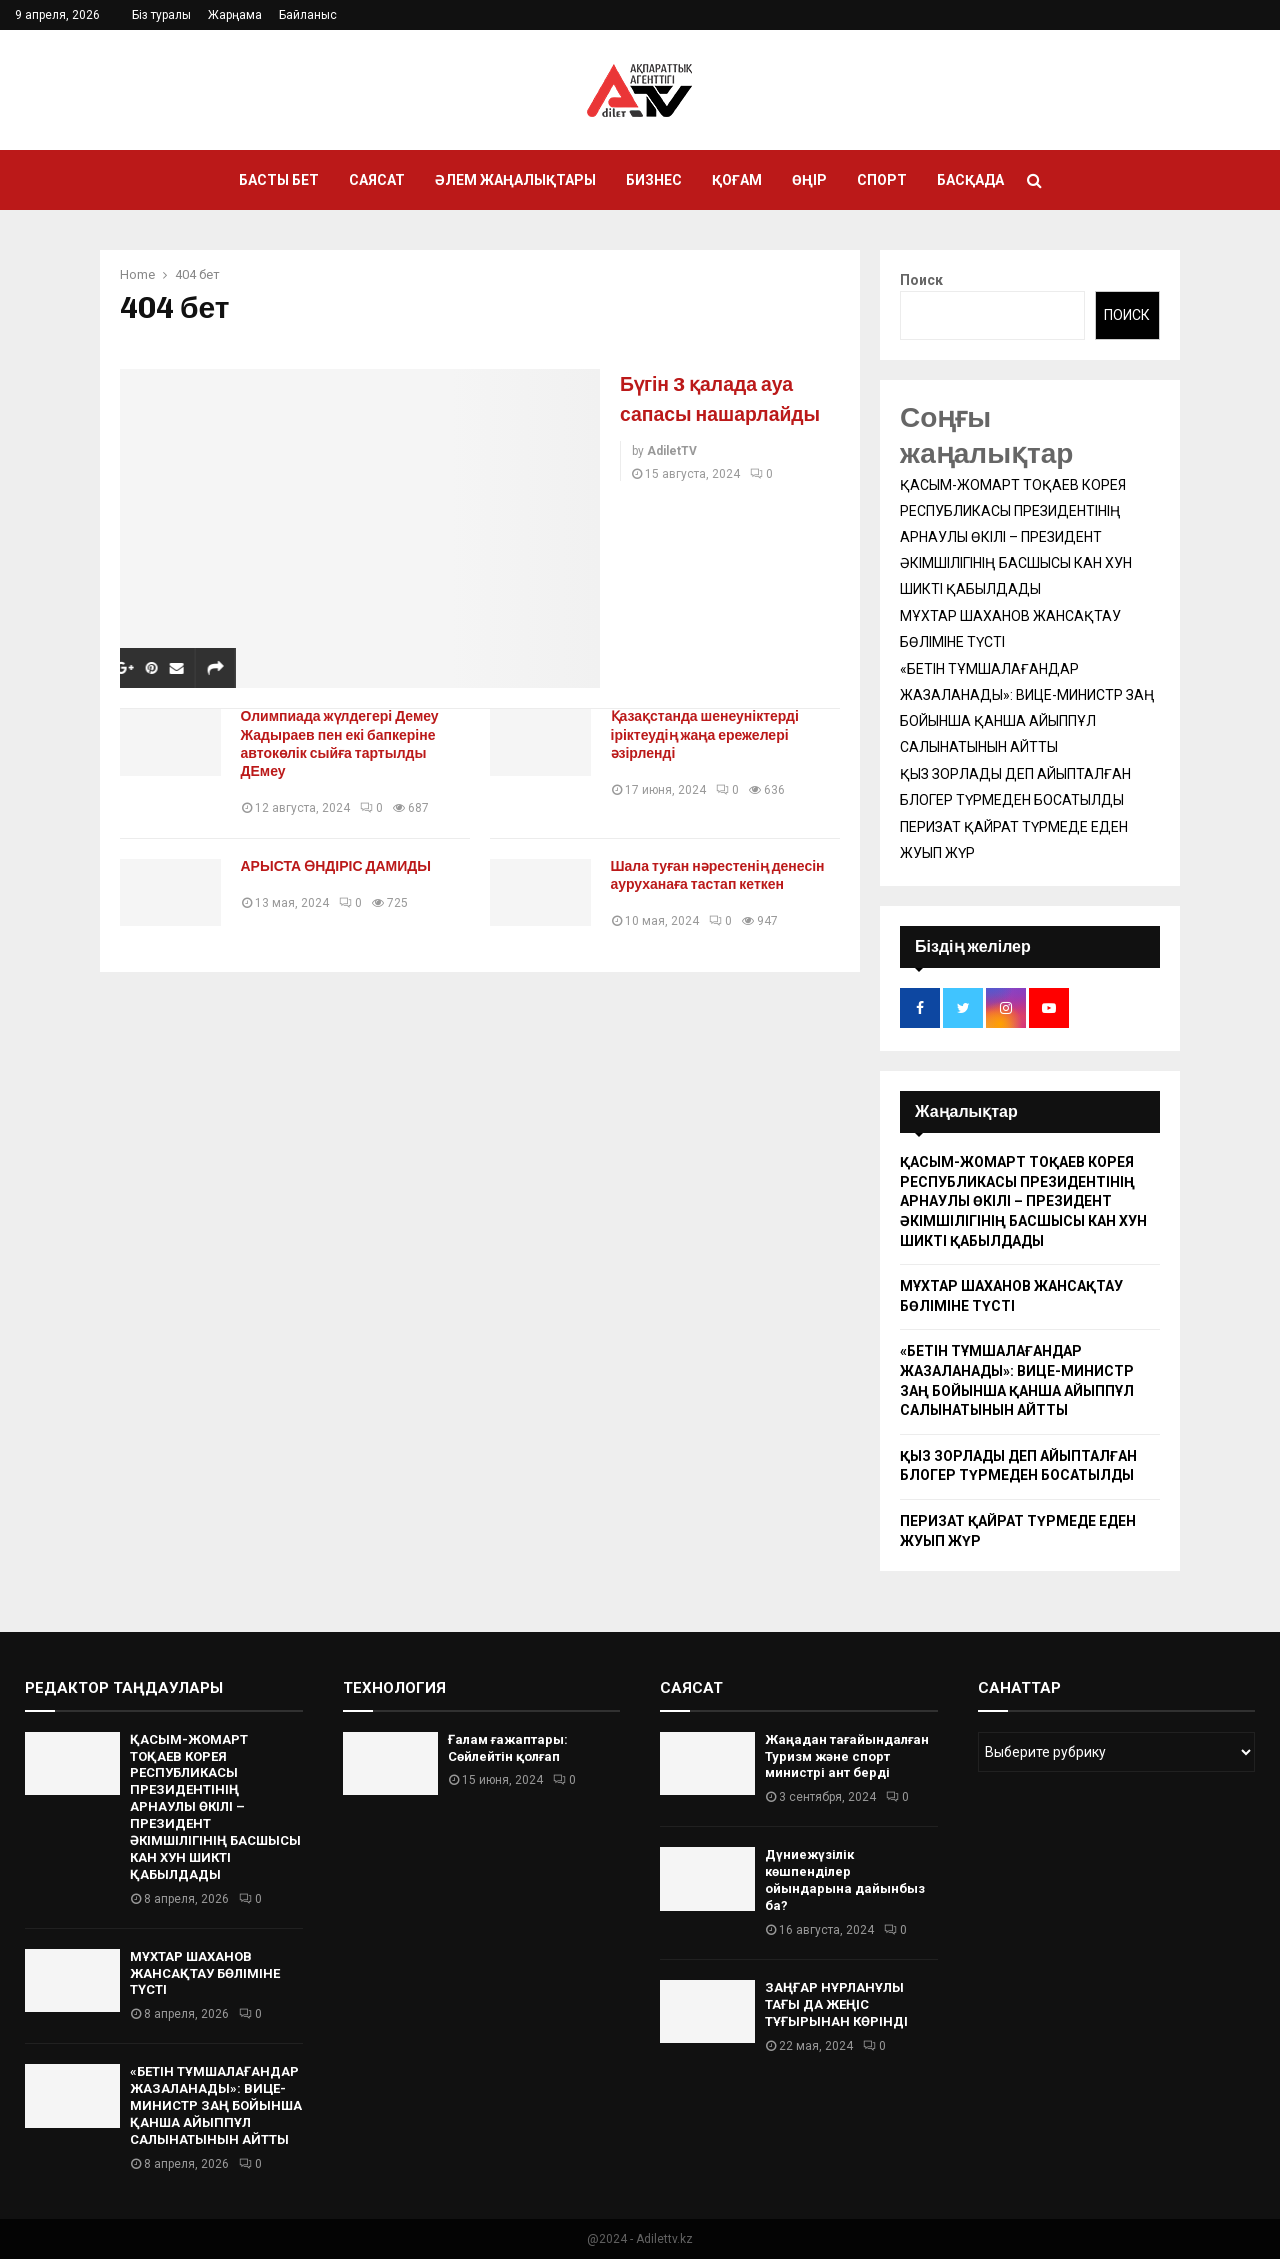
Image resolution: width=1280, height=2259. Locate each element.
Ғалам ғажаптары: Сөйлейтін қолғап (508, 1748)
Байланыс (308, 15)
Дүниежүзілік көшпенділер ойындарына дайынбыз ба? (845, 1880)
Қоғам (737, 180)
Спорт (882, 180)
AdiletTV (672, 481)
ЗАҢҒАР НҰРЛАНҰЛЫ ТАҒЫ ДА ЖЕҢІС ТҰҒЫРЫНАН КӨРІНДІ (836, 2004)
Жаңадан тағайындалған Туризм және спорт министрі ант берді (847, 1756)
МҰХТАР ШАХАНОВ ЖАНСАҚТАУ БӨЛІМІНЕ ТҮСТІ (205, 1973)
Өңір (809, 180)
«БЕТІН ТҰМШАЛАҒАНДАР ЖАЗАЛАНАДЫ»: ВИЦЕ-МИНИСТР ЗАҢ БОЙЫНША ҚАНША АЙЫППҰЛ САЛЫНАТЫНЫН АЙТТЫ (216, 2105)
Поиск (921, 280)
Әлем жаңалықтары (515, 180)
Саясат (377, 180)
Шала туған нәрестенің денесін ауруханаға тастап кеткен (725, 875)
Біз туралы (161, 15)
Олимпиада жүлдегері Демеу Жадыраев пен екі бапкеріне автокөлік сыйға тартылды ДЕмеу (347, 743)
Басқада (970, 180)
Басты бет (279, 180)
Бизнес (654, 180)
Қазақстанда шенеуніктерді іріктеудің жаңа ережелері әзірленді (712, 734)
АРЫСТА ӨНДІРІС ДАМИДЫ (343, 866)
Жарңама (235, 15)
